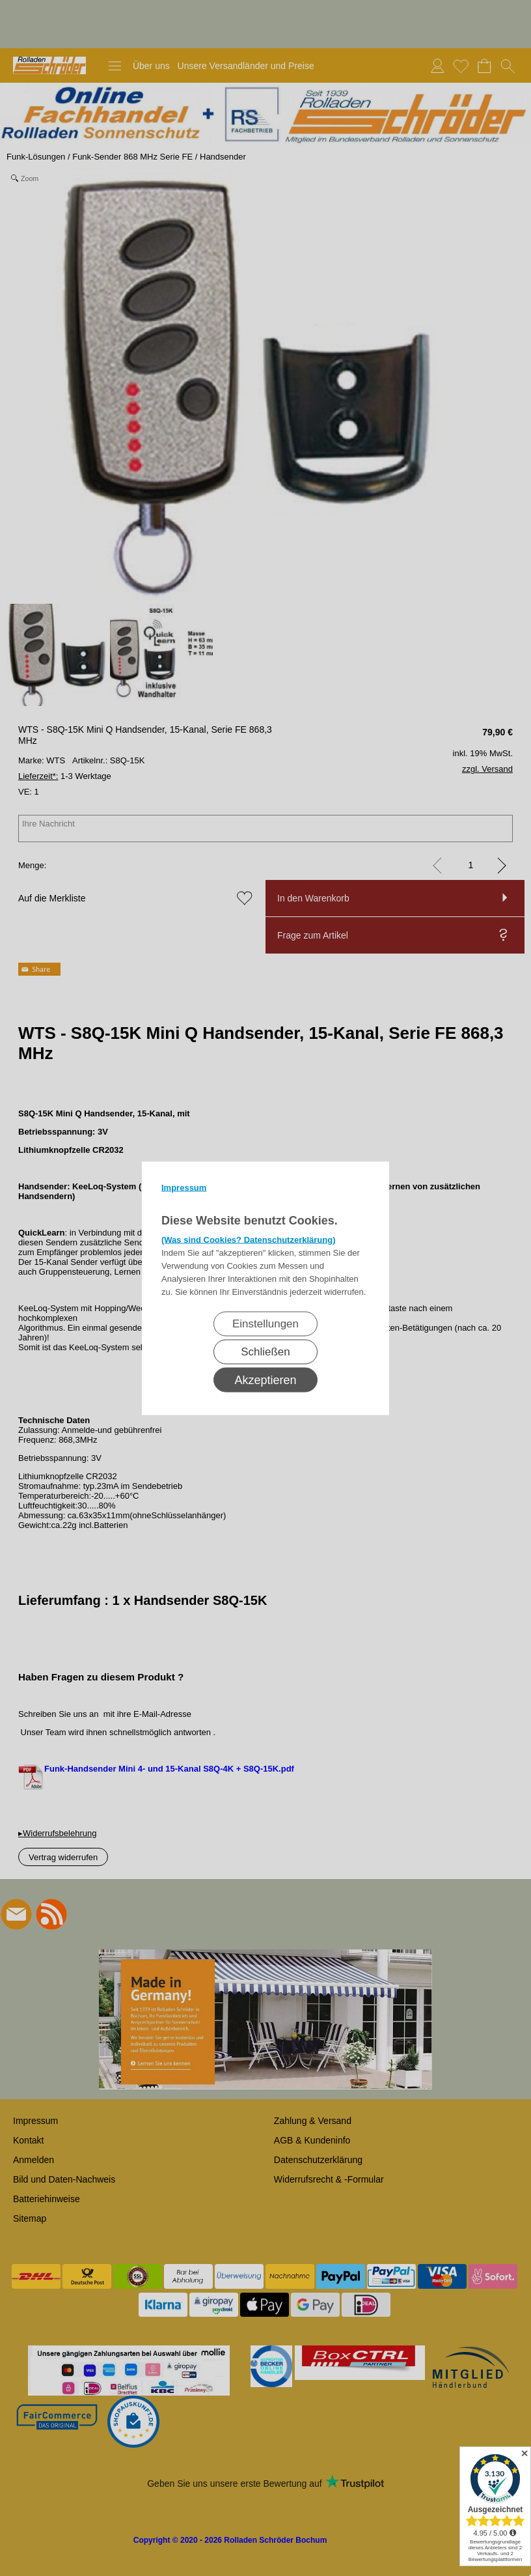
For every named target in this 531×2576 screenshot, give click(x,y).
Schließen (265, 1351)
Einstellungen (265, 1323)
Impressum (183, 1187)
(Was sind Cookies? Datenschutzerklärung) (248, 1239)
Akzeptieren (265, 1379)
